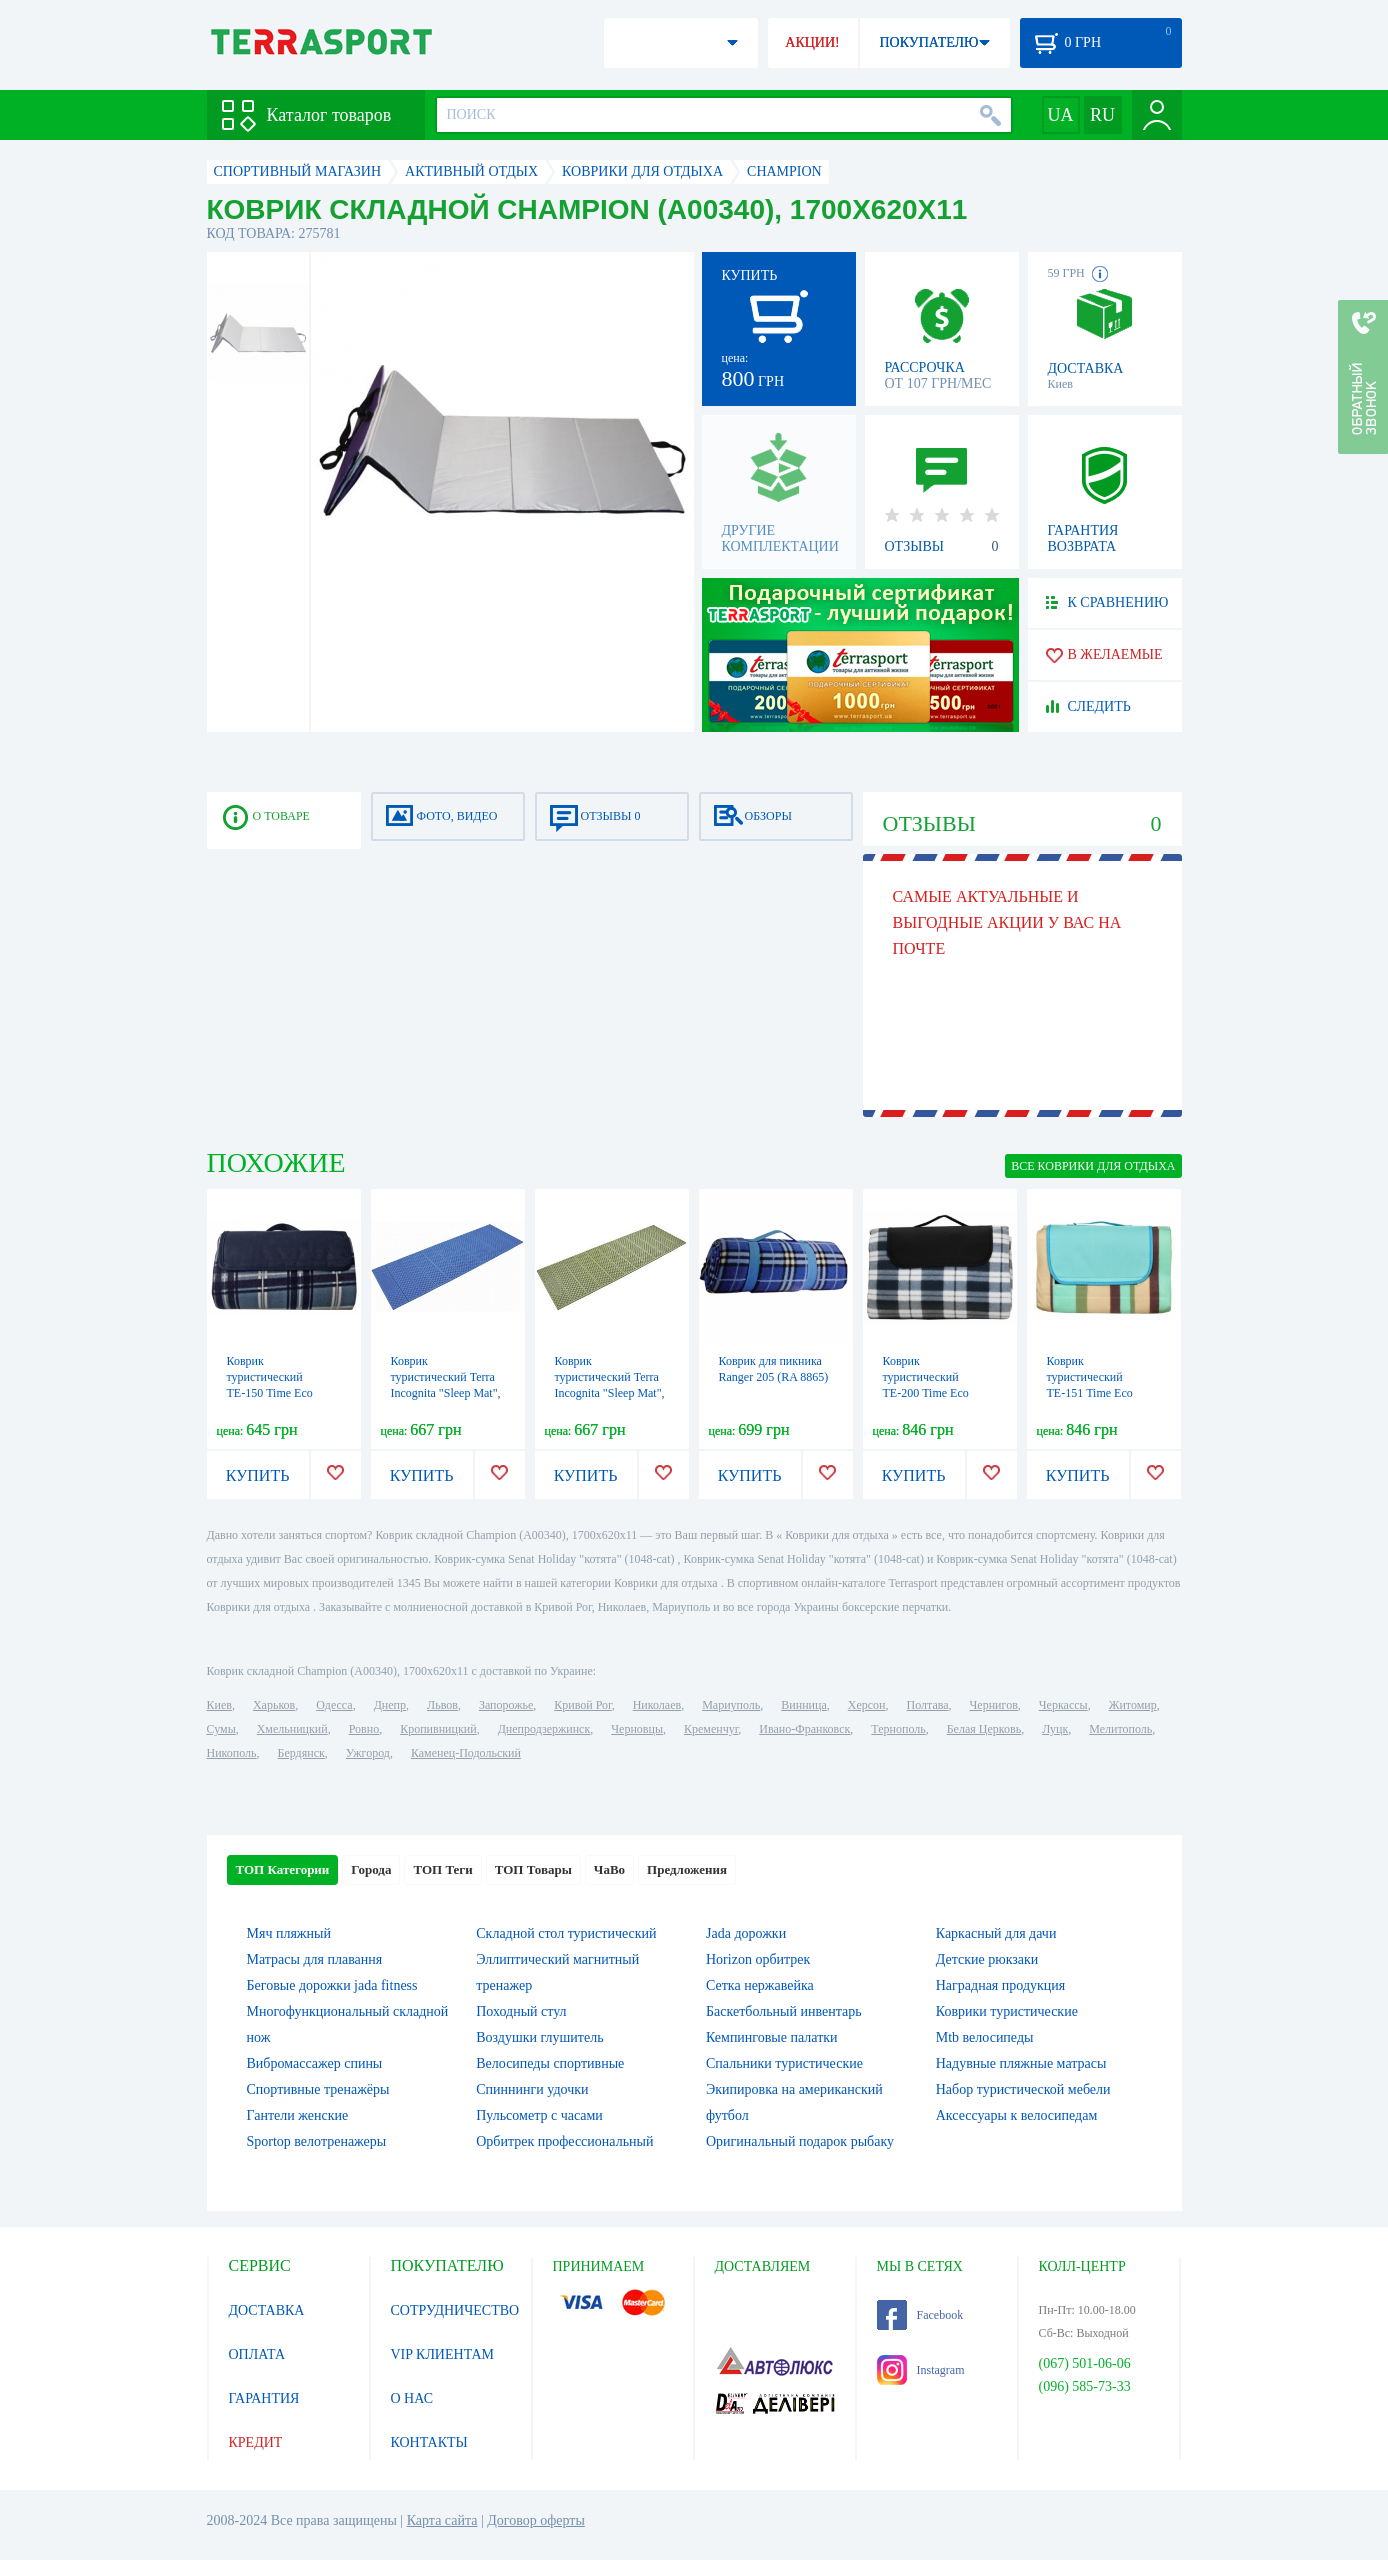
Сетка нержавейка (760, 1985)
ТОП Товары (533, 1869)
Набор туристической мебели (1023, 2089)
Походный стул (521, 2011)
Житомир (1133, 1705)
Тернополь (898, 1729)
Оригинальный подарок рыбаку (800, 2141)
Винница (803, 1705)
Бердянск (301, 1753)
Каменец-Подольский (466, 1753)
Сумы (221, 1729)
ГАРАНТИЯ (264, 2398)
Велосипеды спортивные (550, 2063)
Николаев (657, 1705)
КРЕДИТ (256, 2442)
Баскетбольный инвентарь (784, 2011)
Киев (219, 1705)
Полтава (928, 1705)
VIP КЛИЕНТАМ (443, 2354)
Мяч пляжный (289, 1933)
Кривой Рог (582, 1705)
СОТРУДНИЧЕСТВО (455, 2310)
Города (371, 1869)
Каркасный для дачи (996, 1933)
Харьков (274, 1705)
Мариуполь (731, 1705)
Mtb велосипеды (985, 2037)
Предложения (687, 1869)
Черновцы (637, 1729)
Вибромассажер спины (315, 2063)
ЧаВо (609, 1869)
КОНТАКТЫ (429, 2442)
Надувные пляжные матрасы (1021, 2063)
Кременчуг (711, 1729)
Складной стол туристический (566, 1933)
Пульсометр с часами (539, 2115)
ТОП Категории (283, 1869)
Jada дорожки (746, 1933)
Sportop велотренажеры (317, 2141)
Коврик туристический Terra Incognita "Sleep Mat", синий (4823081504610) (446, 1393)
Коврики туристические (1007, 2011)
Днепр (390, 1705)
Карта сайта (442, 2520)
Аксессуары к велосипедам (1017, 2115)
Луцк (1055, 1729)
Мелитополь (1120, 1729)
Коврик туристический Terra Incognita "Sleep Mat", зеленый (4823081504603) (610, 1393)
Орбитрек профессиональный (564, 2141)
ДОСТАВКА (267, 2310)
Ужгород (368, 1753)
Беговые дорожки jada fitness (332, 1985)
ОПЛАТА (257, 2354)
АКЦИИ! (812, 42)
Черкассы (1063, 1705)
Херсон (867, 1705)
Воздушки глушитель (539, 2037)
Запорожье (506, 1705)
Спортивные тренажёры (318, 2089)
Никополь (232, 1753)
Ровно (364, 1729)
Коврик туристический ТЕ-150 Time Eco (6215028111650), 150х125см (271, 1393)
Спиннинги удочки (532, 2089)
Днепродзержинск (544, 1729)
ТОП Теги (442, 1869)
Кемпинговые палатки (772, 2037)
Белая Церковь (984, 1729)
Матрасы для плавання (315, 1959)
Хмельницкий (292, 1729)
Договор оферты (536, 2520)
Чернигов (994, 1705)
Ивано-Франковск (804, 1729)
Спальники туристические (784, 2063)
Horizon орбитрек (758, 1959)
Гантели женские (298, 2115)
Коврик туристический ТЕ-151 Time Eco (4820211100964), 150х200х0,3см (1091, 1393)
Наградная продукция (1001, 1985)
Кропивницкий (438, 1729)
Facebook (920, 2315)
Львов (442, 1705)
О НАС (412, 2398)
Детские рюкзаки (987, 1959)
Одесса (334, 1705)
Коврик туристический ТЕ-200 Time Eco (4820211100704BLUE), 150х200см (942, 1393)
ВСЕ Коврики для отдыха (1093, 1166)
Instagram (921, 2370)
